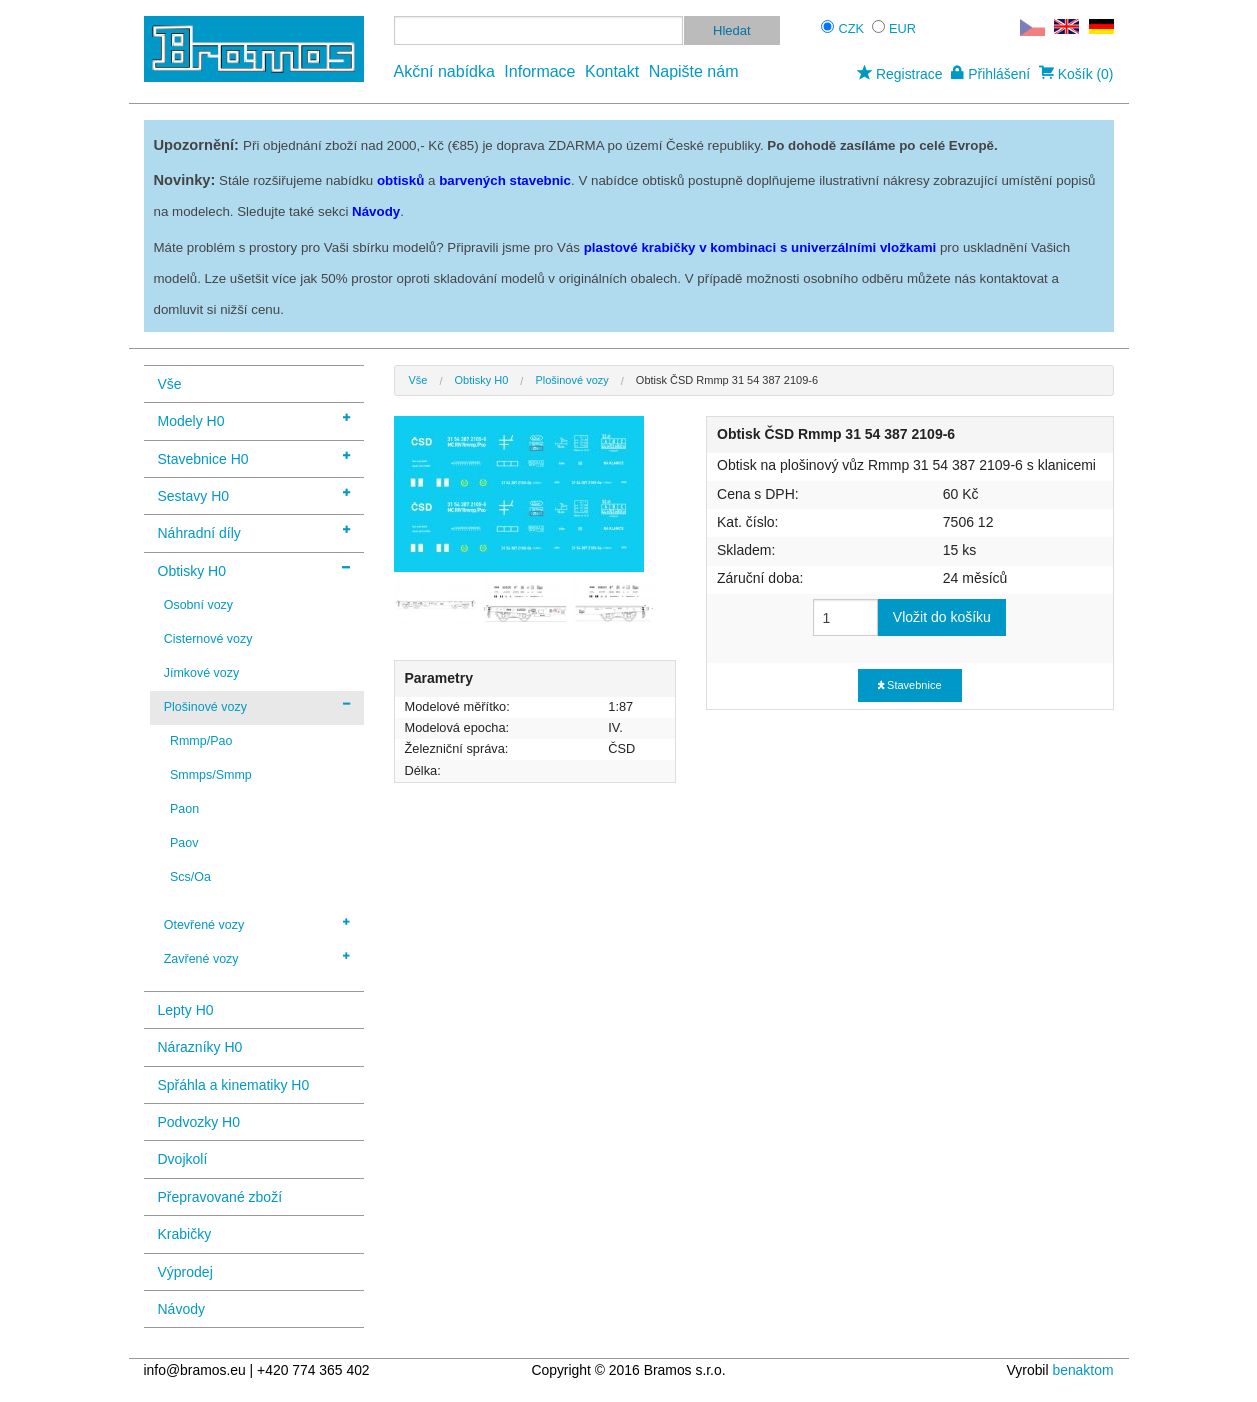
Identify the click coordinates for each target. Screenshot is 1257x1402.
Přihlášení (990, 74)
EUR (902, 28)
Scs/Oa (190, 877)
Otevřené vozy (257, 924)
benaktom (1082, 1370)
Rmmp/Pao (201, 741)
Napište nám (694, 71)
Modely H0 (254, 419)
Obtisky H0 (254, 569)
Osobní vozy (198, 605)
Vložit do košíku (942, 617)
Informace (539, 71)
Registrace (899, 74)
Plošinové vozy (257, 706)
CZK (852, 28)
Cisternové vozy (208, 639)
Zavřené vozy (257, 958)
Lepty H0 (186, 1010)
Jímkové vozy (202, 673)
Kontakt (612, 71)
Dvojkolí (183, 1159)
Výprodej (185, 1272)
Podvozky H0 (199, 1122)
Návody (181, 1309)
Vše (170, 384)
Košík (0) (1076, 74)
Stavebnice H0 (254, 457)
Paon (184, 809)
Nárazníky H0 (200, 1047)
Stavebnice (909, 685)
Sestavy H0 (254, 494)
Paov (184, 843)
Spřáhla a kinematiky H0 (234, 1085)
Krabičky (185, 1234)
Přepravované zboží (220, 1197)
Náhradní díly (254, 531)
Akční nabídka (444, 71)
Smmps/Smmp (211, 775)
